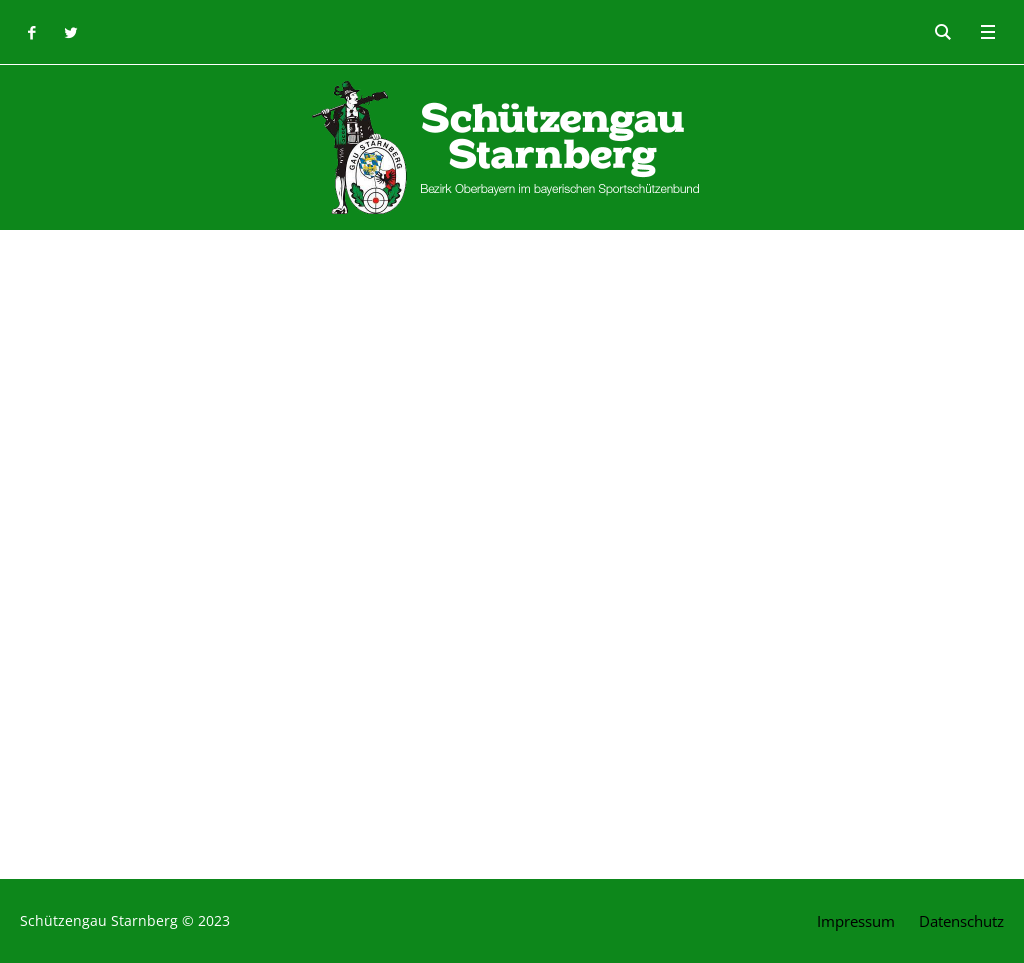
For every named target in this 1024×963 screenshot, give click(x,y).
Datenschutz (961, 921)
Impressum (856, 921)
